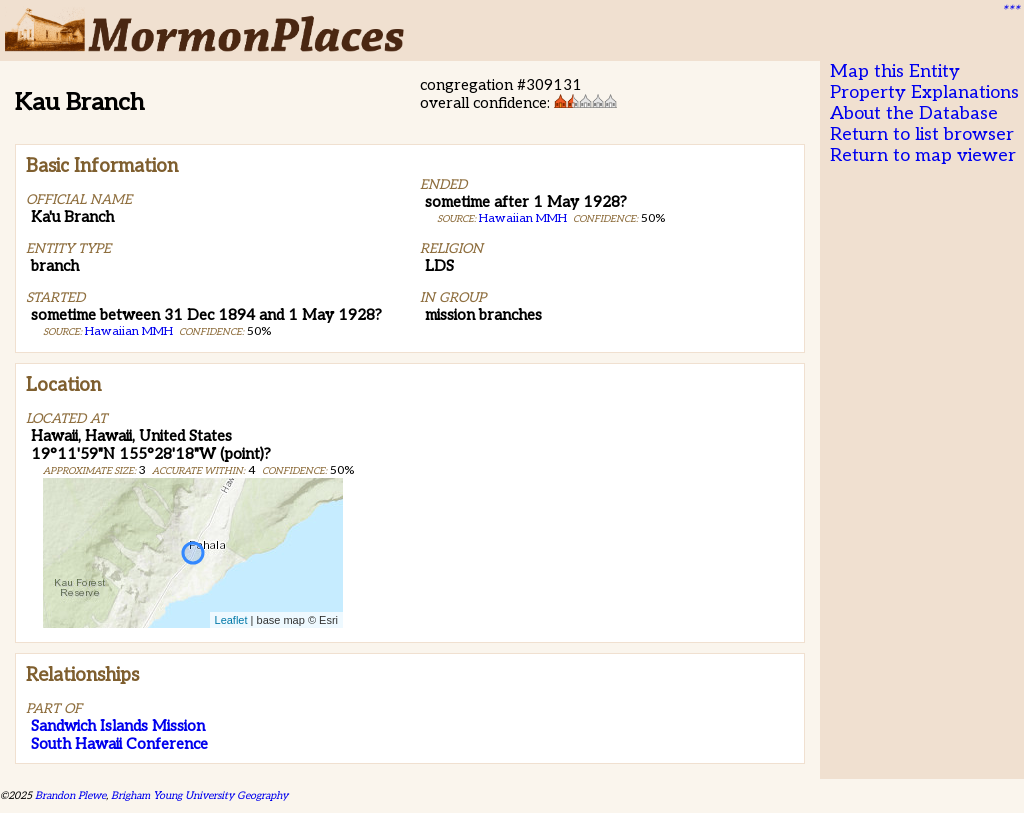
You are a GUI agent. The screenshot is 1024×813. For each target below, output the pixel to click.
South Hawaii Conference (119, 744)
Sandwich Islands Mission (118, 726)
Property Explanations (924, 92)
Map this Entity (895, 71)
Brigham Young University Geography (199, 795)
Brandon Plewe (70, 795)
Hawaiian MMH (129, 331)
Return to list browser (922, 134)
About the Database (914, 113)
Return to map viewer (923, 155)
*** (1010, 11)
